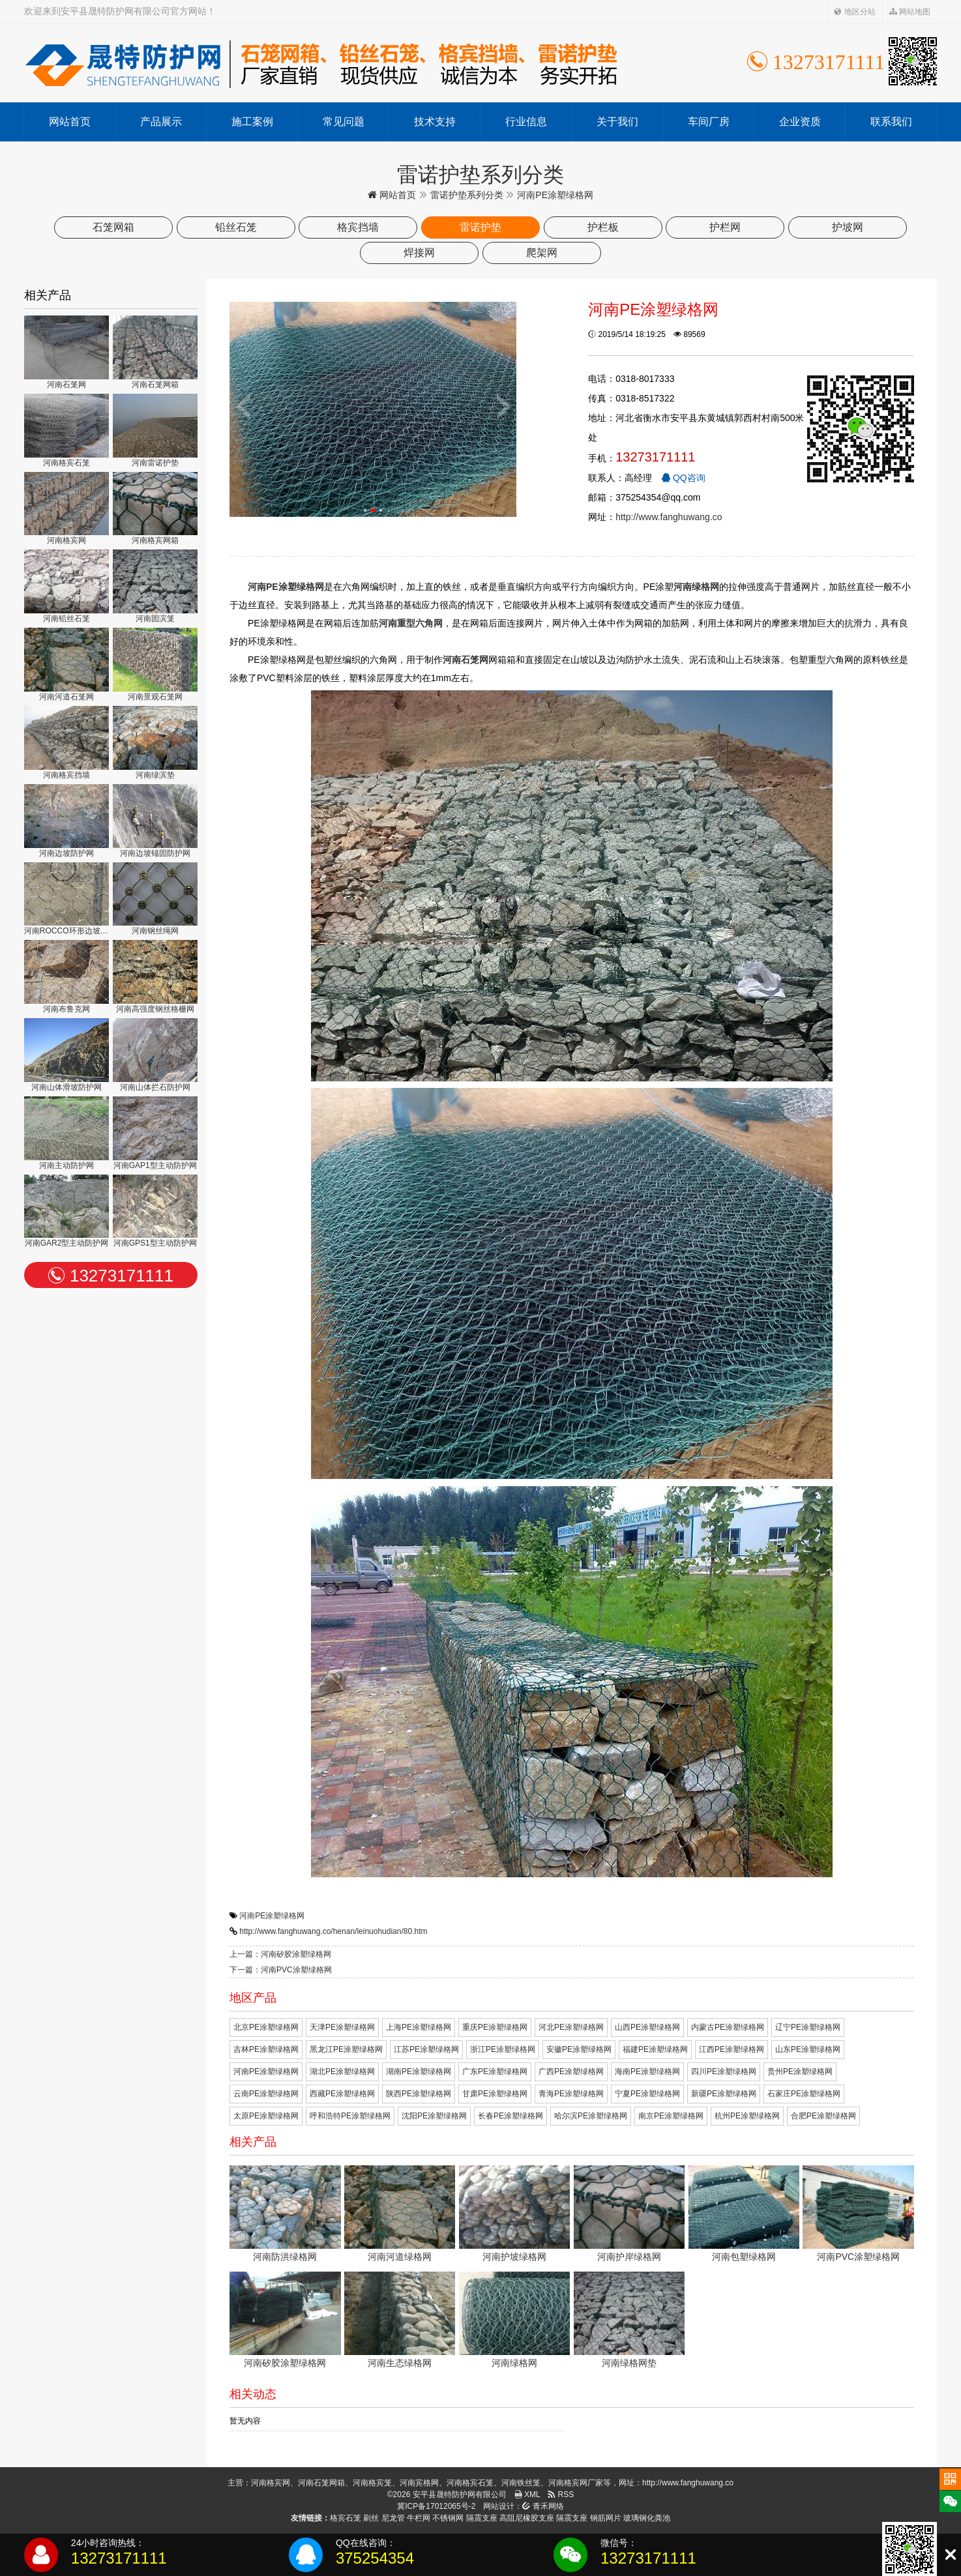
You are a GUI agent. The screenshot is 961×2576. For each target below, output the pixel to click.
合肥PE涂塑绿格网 (823, 2115)
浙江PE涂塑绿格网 (502, 2049)
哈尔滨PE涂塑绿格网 (590, 2115)
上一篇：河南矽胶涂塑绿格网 (280, 1954)
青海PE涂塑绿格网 (571, 2093)
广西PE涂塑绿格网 (571, 2071)
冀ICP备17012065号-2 (436, 2506)
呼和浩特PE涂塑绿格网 (350, 2115)
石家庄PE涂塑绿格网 (803, 2093)
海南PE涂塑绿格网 (647, 2071)
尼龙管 (393, 2518)
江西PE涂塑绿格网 (731, 2049)
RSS (561, 2494)
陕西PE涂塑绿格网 (418, 2093)
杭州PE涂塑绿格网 (747, 2115)
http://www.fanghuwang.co (668, 517)
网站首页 (70, 121)
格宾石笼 (345, 2518)
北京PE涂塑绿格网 (266, 2027)
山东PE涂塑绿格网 (807, 2049)
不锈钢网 (448, 2518)
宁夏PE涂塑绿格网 (647, 2093)
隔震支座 (481, 2518)
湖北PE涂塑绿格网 (342, 2071)
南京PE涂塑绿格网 (670, 2115)
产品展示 (161, 121)
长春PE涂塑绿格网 (510, 2115)
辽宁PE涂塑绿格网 (807, 2027)
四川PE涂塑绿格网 (723, 2071)
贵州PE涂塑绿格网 (800, 2071)
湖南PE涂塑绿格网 (418, 2071)
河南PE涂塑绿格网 (271, 1915)
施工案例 (252, 121)
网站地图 (909, 11)
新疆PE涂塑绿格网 (723, 2093)
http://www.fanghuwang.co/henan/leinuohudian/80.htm (333, 1931)
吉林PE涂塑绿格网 (266, 2049)
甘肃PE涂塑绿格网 (494, 2093)
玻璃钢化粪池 (646, 2518)
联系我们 (891, 121)
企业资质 (800, 121)
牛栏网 (418, 2518)
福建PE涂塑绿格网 (655, 2049)
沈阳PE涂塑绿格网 (434, 2115)
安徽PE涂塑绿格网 (579, 2049)
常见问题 (343, 121)
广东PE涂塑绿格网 (494, 2071)
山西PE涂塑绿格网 (647, 2027)
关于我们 (617, 121)
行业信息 (526, 121)
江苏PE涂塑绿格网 (426, 2049)
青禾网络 (542, 2506)
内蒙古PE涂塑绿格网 (727, 2027)
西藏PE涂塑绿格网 (342, 2093)
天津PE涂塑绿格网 (342, 2027)
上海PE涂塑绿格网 (418, 2027)
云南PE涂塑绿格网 (266, 2093)
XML (527, 2494)
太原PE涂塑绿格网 (266, 2115)
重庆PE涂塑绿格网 (494, 2027)
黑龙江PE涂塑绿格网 (346, 2049)
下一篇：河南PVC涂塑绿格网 (280, 1969)
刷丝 (371, 2518)
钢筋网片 (605, 2518)
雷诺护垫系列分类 (466, 195)
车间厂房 (709, 121)
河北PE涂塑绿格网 (571, 2027)
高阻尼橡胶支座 (526, 2518)
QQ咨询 (683, 478)
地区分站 (854, 11)
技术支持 (435, 121)
